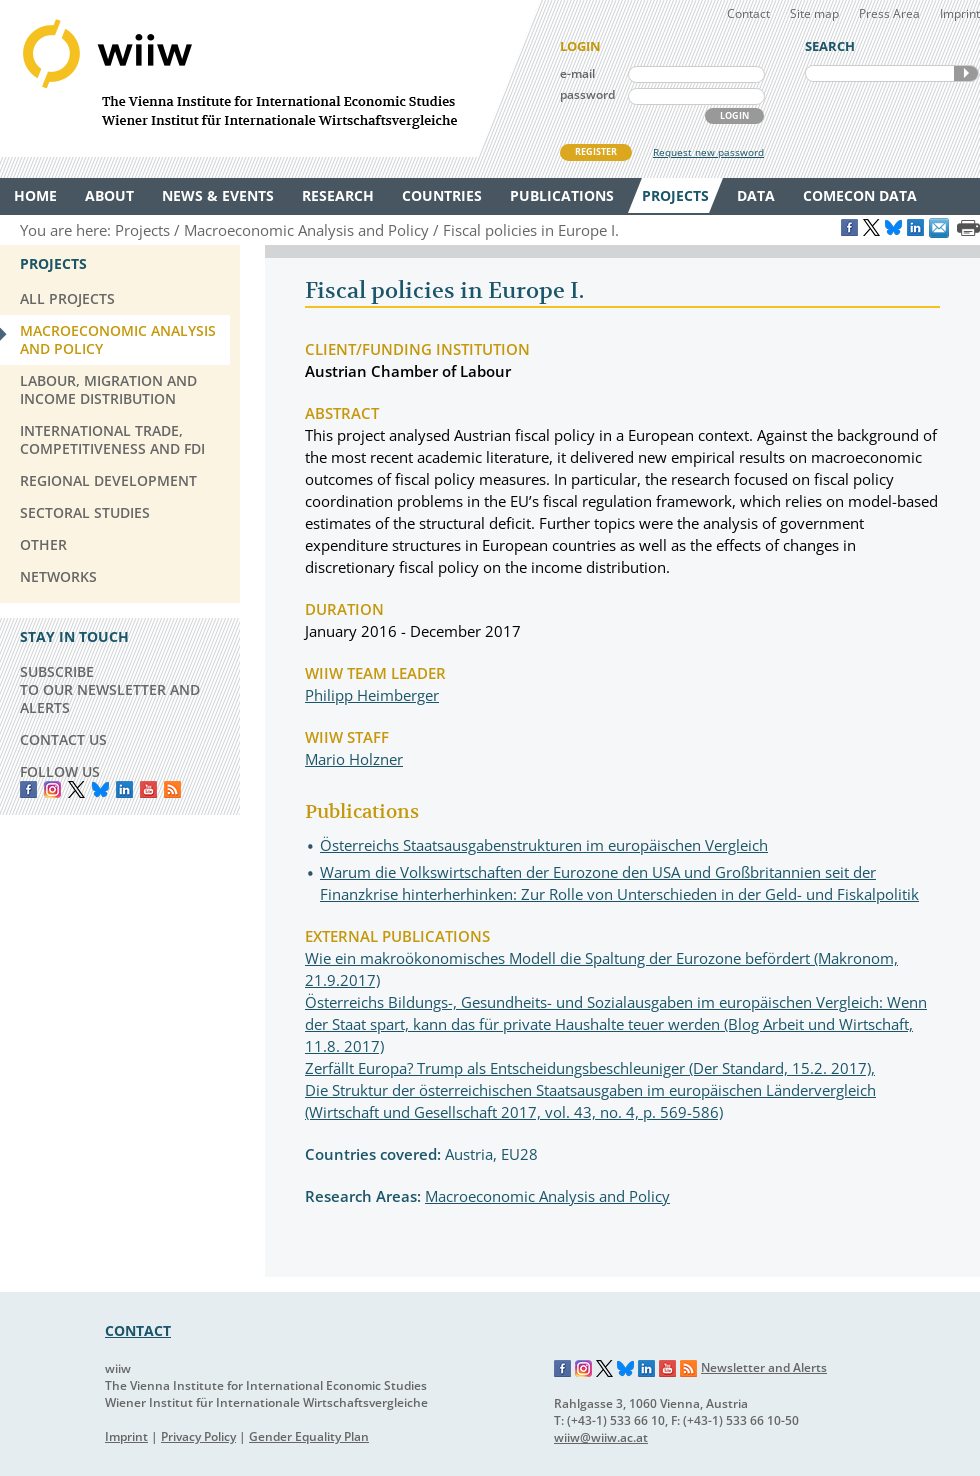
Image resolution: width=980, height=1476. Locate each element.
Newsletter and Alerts (764, 1367)
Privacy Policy (198, 1436)
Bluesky (100, 789)
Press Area (889, 13)
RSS (172, 789)
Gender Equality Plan (309, 1436)
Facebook (28, 789)
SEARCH (966, 73)
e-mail (577, 73)
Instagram (584, 1369)
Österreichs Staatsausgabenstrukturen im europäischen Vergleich (544, 845)
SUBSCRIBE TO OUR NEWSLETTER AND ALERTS (110, 689)
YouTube (148, 789)
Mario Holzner (354, 759)
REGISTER (596, 151)
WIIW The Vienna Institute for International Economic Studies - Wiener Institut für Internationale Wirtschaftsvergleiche (270, 78)
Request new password (708, 152)
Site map (814, 13)
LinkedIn (124, 789)
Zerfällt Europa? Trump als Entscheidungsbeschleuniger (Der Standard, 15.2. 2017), (590, 1068)
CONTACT (138, 1330)
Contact (748, 13)
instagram (52, 789)
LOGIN (734, 115)
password (587, 94)
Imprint (960, 13)
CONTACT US (63, 739)
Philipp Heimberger (372, 695)
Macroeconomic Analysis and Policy (547, 1196)
